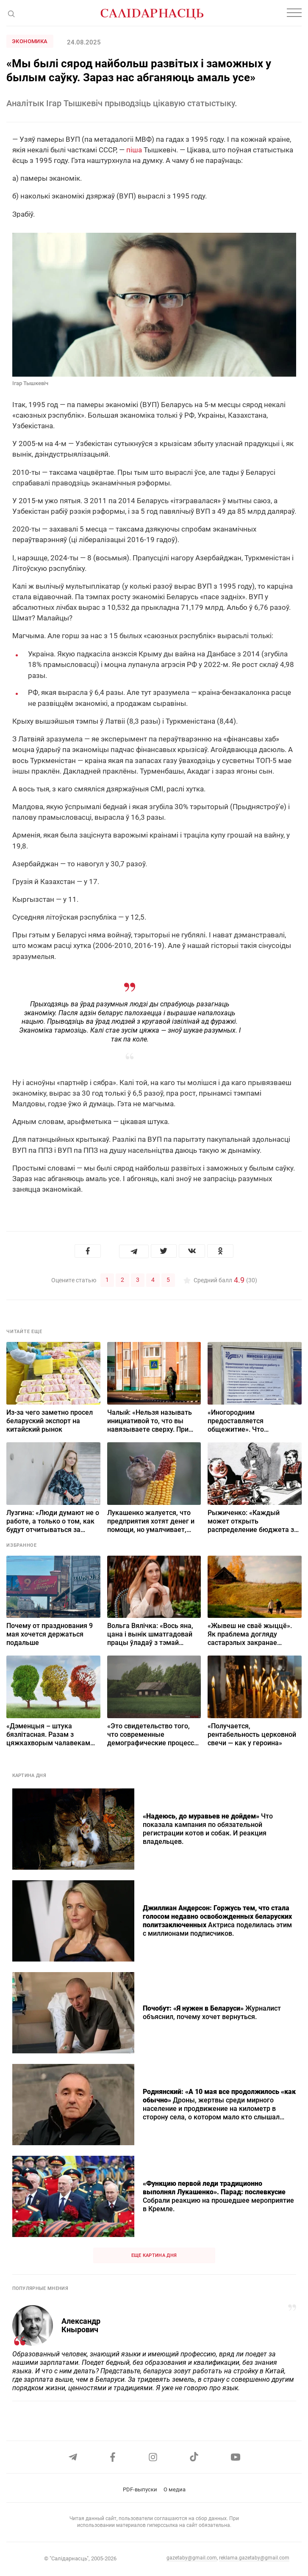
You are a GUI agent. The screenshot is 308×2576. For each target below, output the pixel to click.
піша (134, 150)
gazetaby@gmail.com (191, 2558)
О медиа (175, 2489)
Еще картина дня (154, 2254)
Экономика (30, 41)
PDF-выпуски (140, 2489)
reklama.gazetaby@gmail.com (254, 2558)
